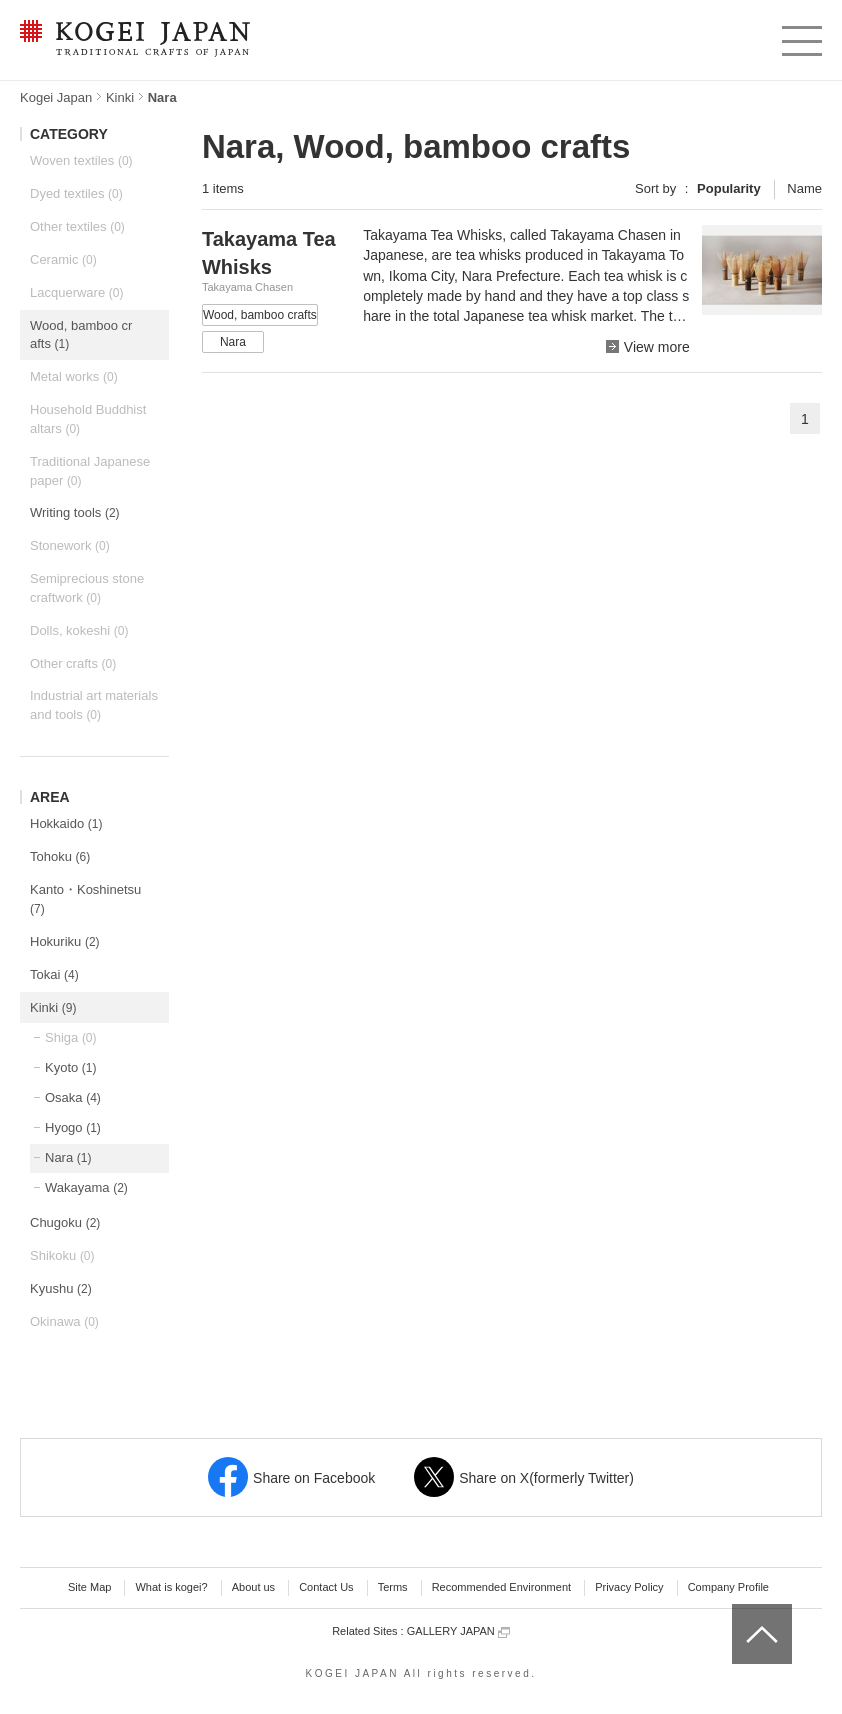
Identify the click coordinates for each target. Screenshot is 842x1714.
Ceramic (63, 259)
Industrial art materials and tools (94, 705)
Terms (393, 1587)
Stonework (70, 545)
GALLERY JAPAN (458, 1631)
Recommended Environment (501, 1587)
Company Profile (728, 1587)
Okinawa (64, 1321)
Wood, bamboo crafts (81, 335)
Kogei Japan (56, 97)
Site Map (89, 1587)
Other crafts (73, 663)
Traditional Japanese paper (90, 471)
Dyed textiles (76, 193)
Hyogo (73, 1127)
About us (253, 1587)
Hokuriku (65, 941)
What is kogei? (171, 1587)
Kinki (120, 97)
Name (804, 188)
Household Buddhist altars (88, 419)
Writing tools (75, 512)
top (739, 1611)
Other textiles (77, 226)
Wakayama (86, 1187)
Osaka (73, 1097)
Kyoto (71, 1067)
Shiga (71, 1037)
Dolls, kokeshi (79, 630)
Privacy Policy (629, 1587)
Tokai (54, 974)
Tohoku (60, 856)
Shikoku (62, 1255)
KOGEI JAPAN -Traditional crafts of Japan (134, 40)
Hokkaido (66, 823)
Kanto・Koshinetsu (85, 899)
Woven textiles (81, 160)
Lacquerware (76, 292)
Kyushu (61, 1288)
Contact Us (326, 1587)
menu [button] (800, 36)
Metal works (74, 376)
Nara (68, 1157)
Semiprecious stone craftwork (87, 588)
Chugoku (65, 1222)
